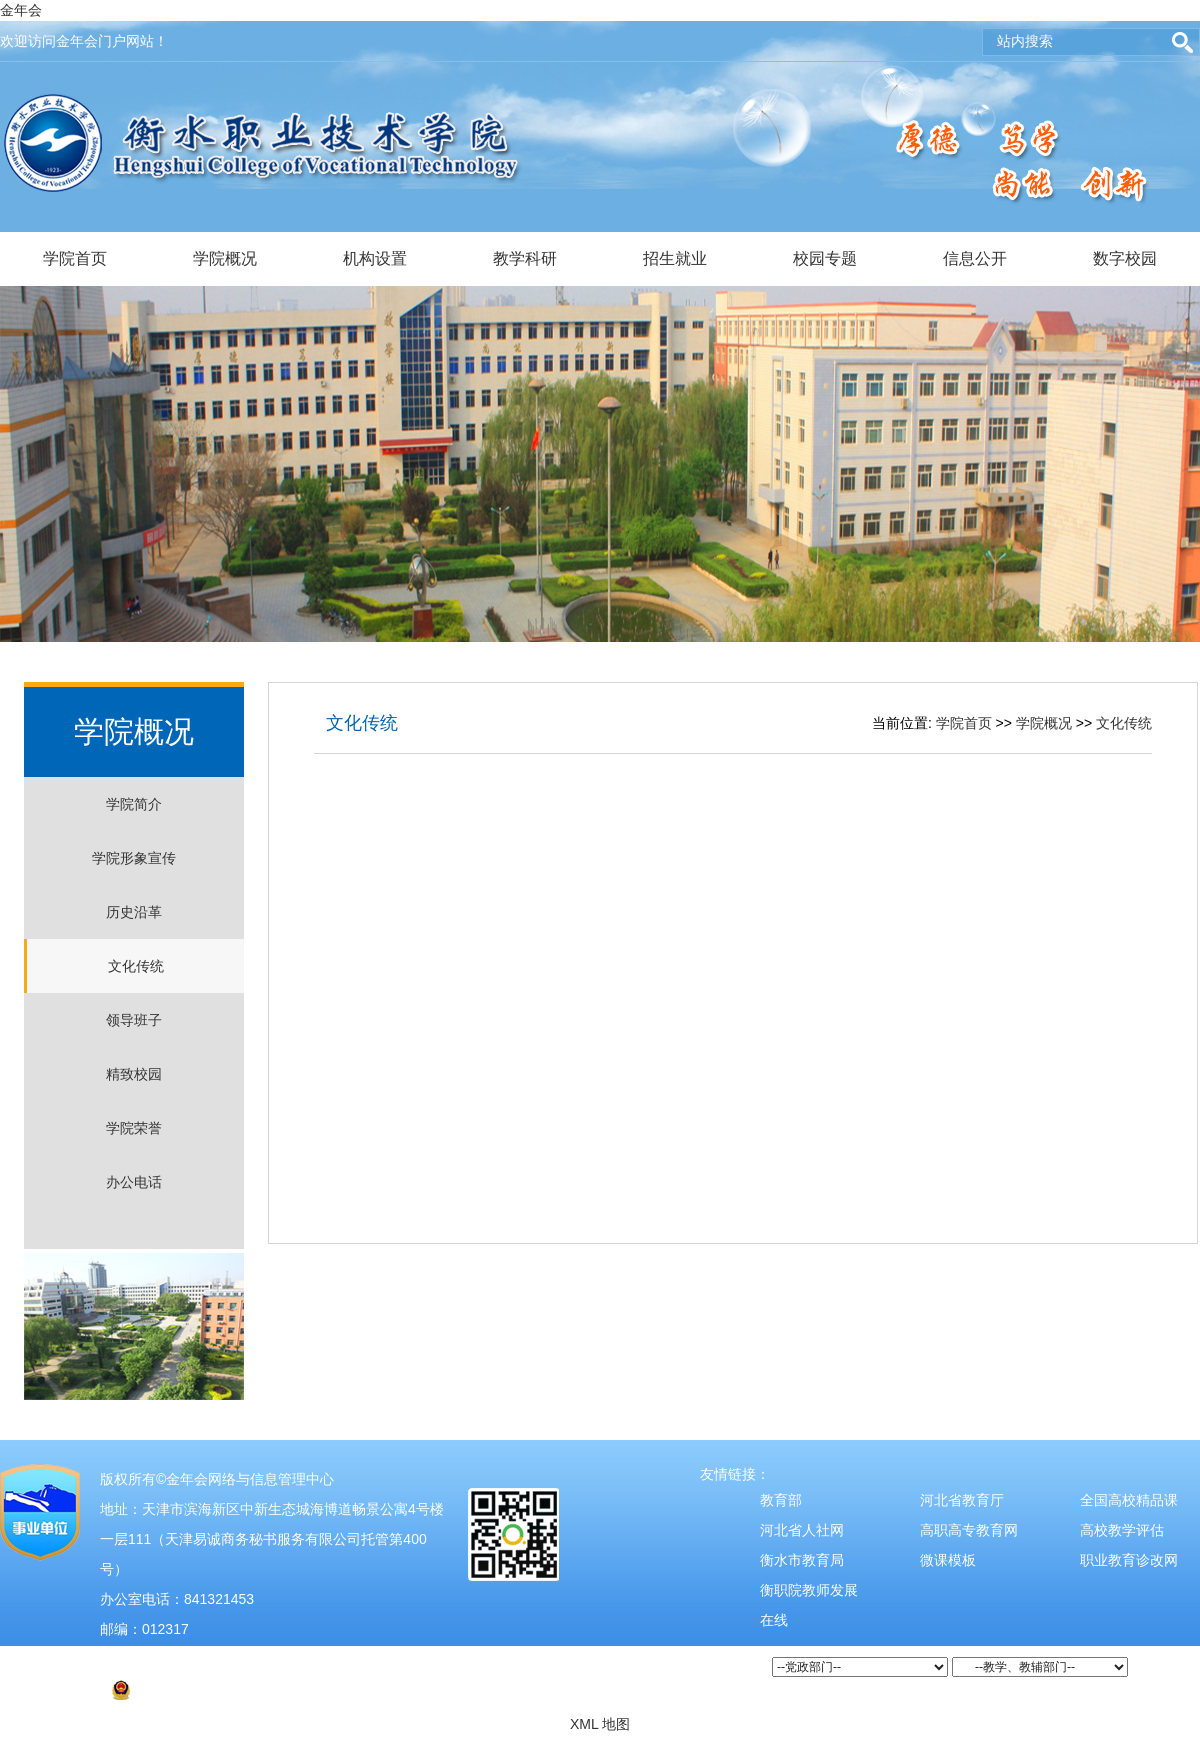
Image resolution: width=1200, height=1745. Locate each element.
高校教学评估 (1122, 1530)
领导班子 (134, 1020)
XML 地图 (600, 1724)
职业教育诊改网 (1129, 1560)
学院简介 (134, 804)
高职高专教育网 (969, 1530)
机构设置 (375, 258)
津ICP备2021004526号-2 (188, 1659)
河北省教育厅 (962, 1500)
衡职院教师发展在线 (809, 1605)
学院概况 (225, 258)
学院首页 (75, 258)
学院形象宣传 (134, 858)
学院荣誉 (134, 1128)
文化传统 (136, 966)
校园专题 (825, 258)
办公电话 (134, 1182)
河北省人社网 (802, 1530)
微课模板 (948, 1560)
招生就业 (675, 258)
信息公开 (975, 258)
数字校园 (1125, 258)
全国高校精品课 (1129, 1500)
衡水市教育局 (802, 1560)
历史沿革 (134, 912)
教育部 (781, 1500)
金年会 (21, 10)
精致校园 (134, 1074)
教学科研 (525, 258)
